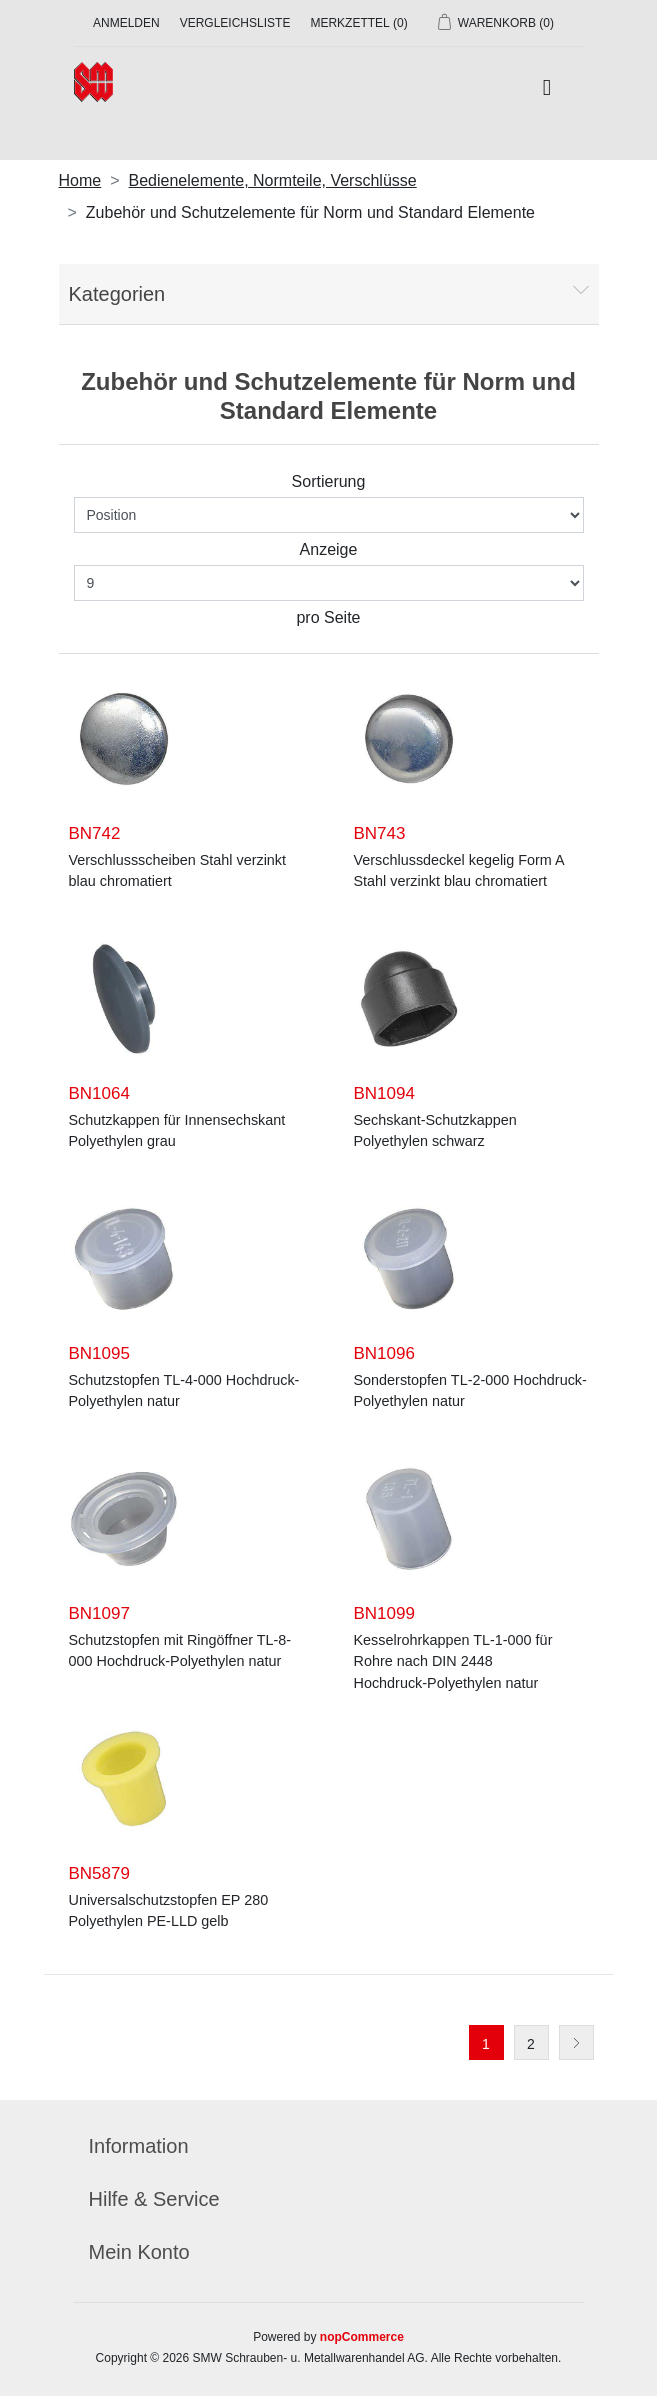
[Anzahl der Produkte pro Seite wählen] (329, 583)
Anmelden (126, 23)
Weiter (576, 2042)
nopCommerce (362, 2337)
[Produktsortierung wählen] (329, 515)
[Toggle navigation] (546, 88)
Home (80, 180)
